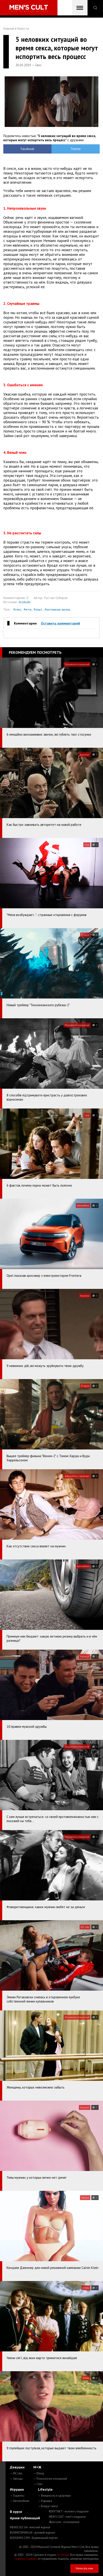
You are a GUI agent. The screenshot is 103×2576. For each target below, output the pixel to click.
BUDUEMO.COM (34, 2538)
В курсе (16, 2511)
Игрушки (17, 2489)
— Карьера (45, 2501)
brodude (25, 602)
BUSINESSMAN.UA (32, 2532)
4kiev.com (64, 2522)
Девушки (17, 2467)
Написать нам (84, 2568)
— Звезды (16, 2479)
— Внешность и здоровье (54, 2495)
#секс (17, 609)
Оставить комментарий (60, 623)
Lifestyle (45, 2489)
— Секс (37, 2484)
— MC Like (16, 2473)
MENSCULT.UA (30, 2527)
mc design (63, 2555)
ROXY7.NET (69, 2511)
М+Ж (37, 2467)
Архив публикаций (25, 2518)
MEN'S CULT (67, 2517)
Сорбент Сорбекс (25, 2559)
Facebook (27, 149)
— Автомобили (19, 2501)
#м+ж (27, 609)
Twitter (76, 149)
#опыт (38, 609)
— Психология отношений (50, 2479)
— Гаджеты (17, 2495)
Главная (8, 28)
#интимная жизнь (57, 609)
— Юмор (38, 2473)
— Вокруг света (48, 2506)
